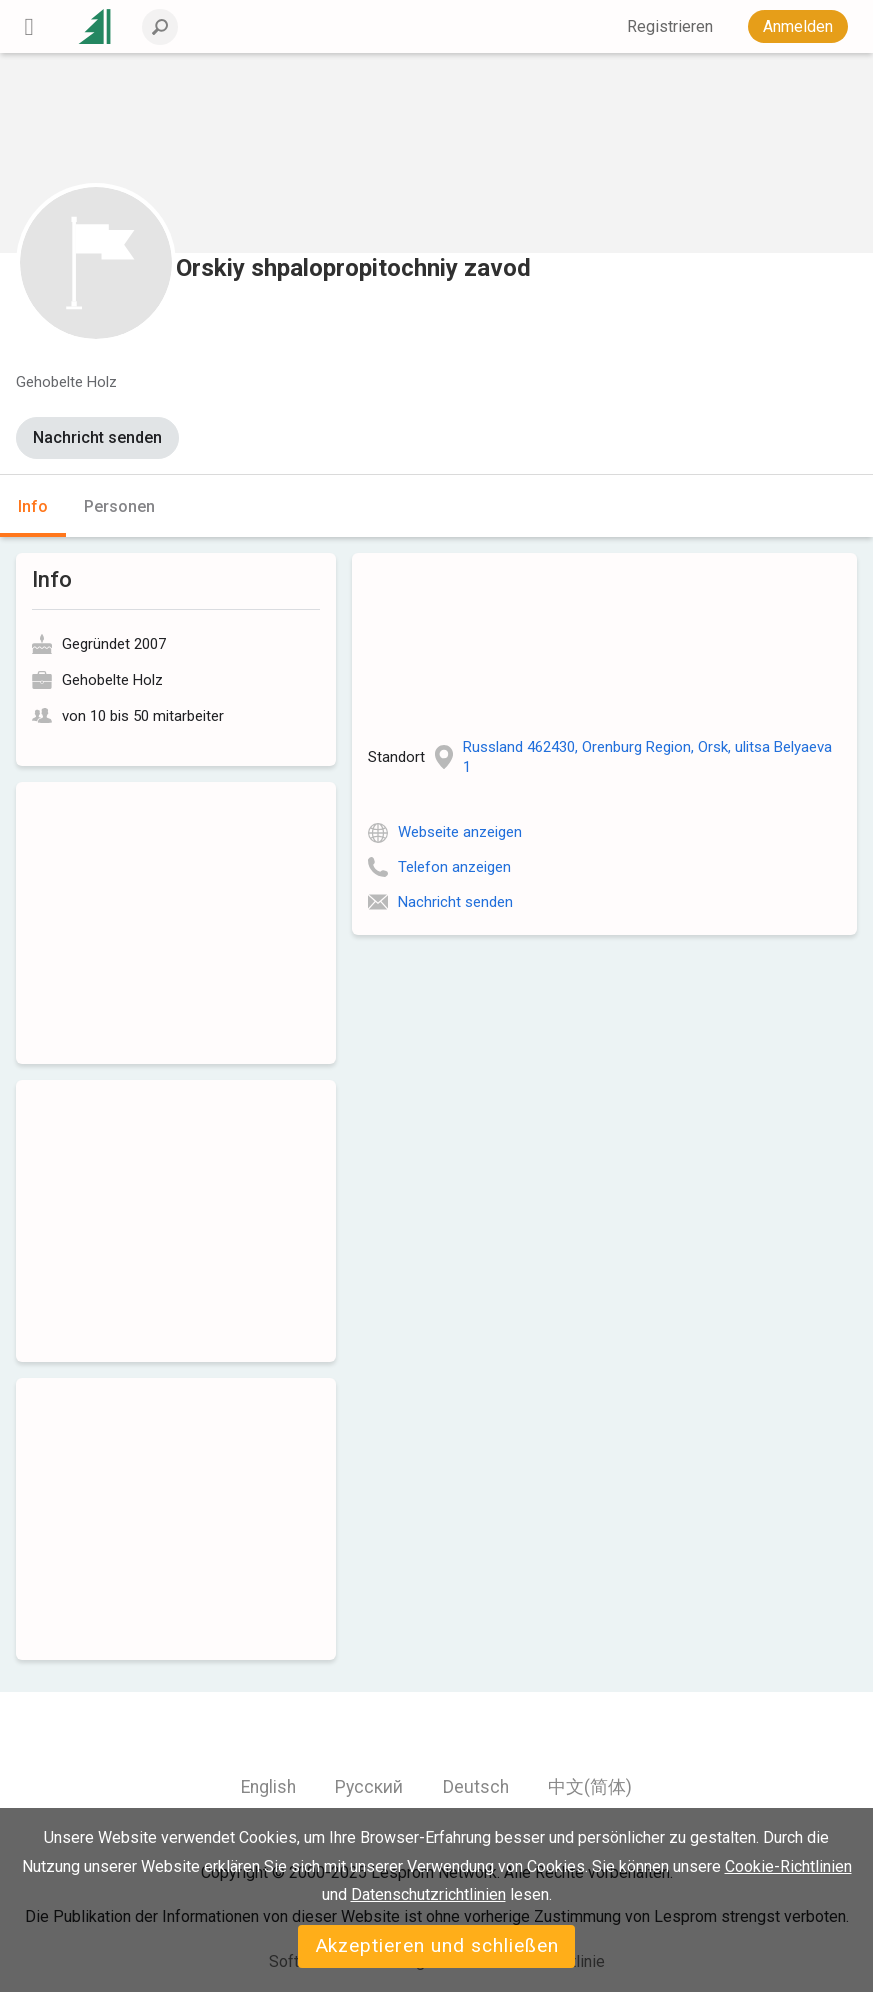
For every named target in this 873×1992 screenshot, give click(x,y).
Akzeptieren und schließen (437, 1945)
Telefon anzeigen (454, 867)
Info (33, 506)
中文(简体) (590, 1787)
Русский (369, 1787)
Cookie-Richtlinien (788, 1866)
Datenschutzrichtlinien (428, 1894)
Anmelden (798, 26)
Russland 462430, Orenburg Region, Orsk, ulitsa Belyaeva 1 (647, 757)
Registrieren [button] (670, 26)
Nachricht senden (97, 437)
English (268, 1787)
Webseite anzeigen (460, 832)
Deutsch (476, 1787)
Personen (119, 506)
